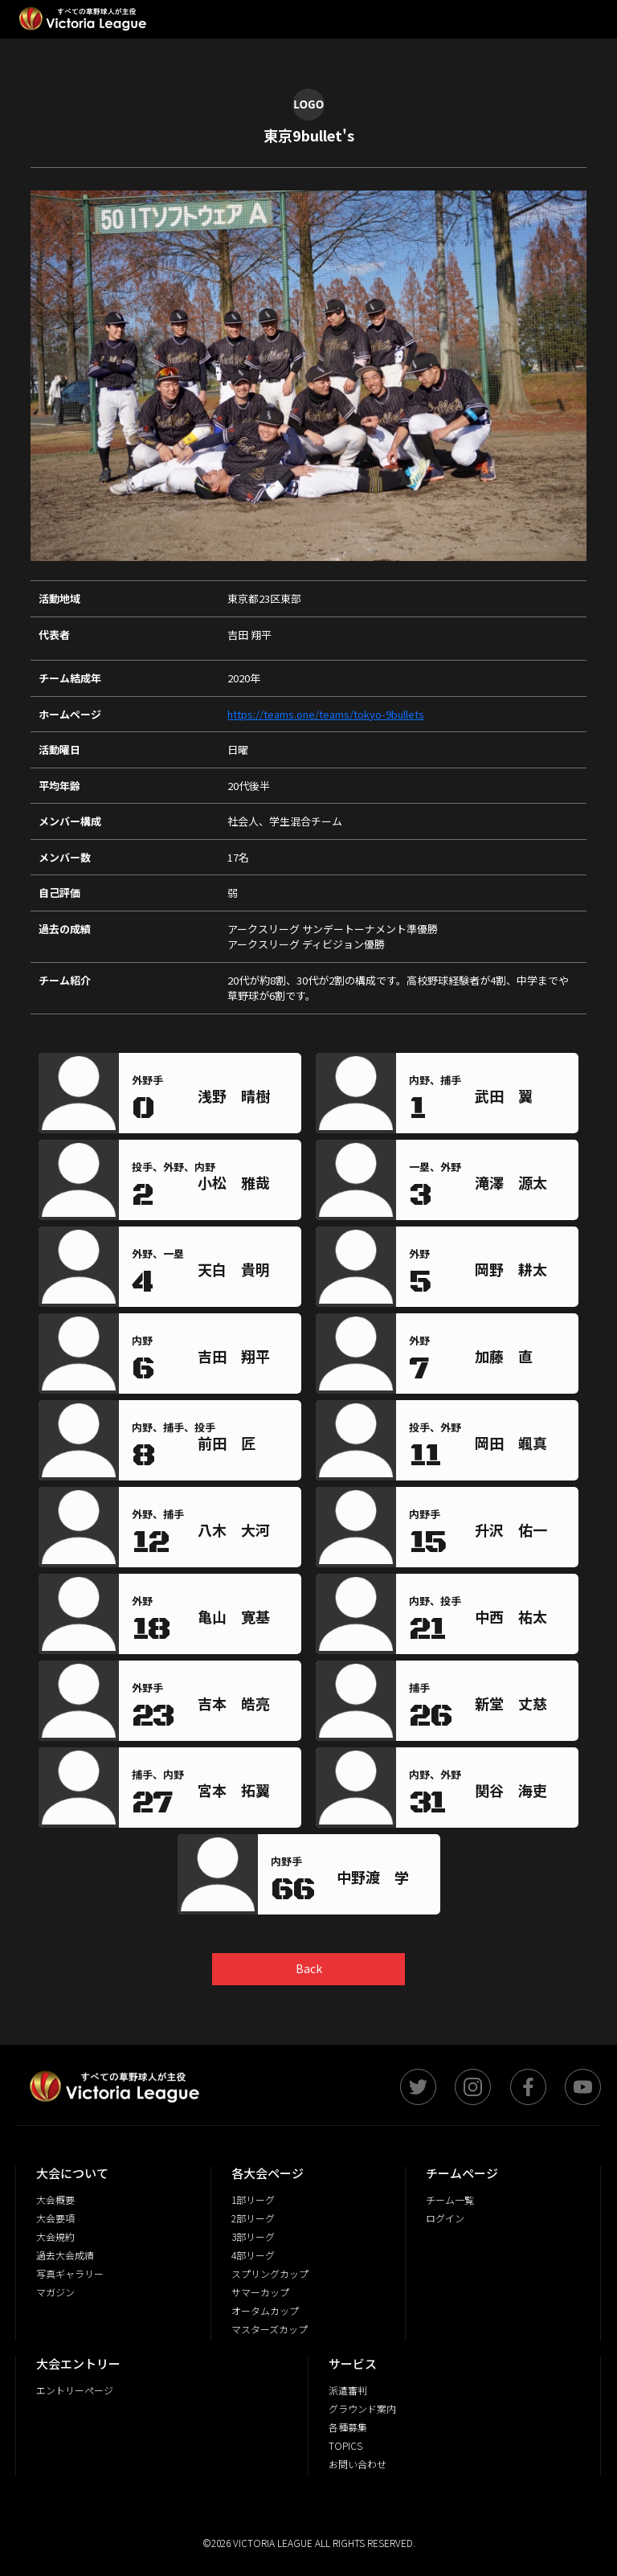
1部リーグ (253, 2199)
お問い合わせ (357, 2464)
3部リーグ (253, 2236)
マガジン (55, 2292)
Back (309, 1968)
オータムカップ (265, 2310)
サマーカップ (260, 2292)
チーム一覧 (450, 2199)
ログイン (445, 2218)
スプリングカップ (269, 2273)
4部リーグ (253, 2255)
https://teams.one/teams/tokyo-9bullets (325, 714)
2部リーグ (253, 2218)
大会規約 (55, 2236)
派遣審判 (348, 2390)
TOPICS (345, 2445)
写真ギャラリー (70, 2273)
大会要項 (55, 2218)
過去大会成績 (65, 2255)
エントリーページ (74, 2390)
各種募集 (348, 2427)
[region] (246, 1099)
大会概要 (55, 2199)
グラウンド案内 (362, 2408)
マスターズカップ (269, 2329)
